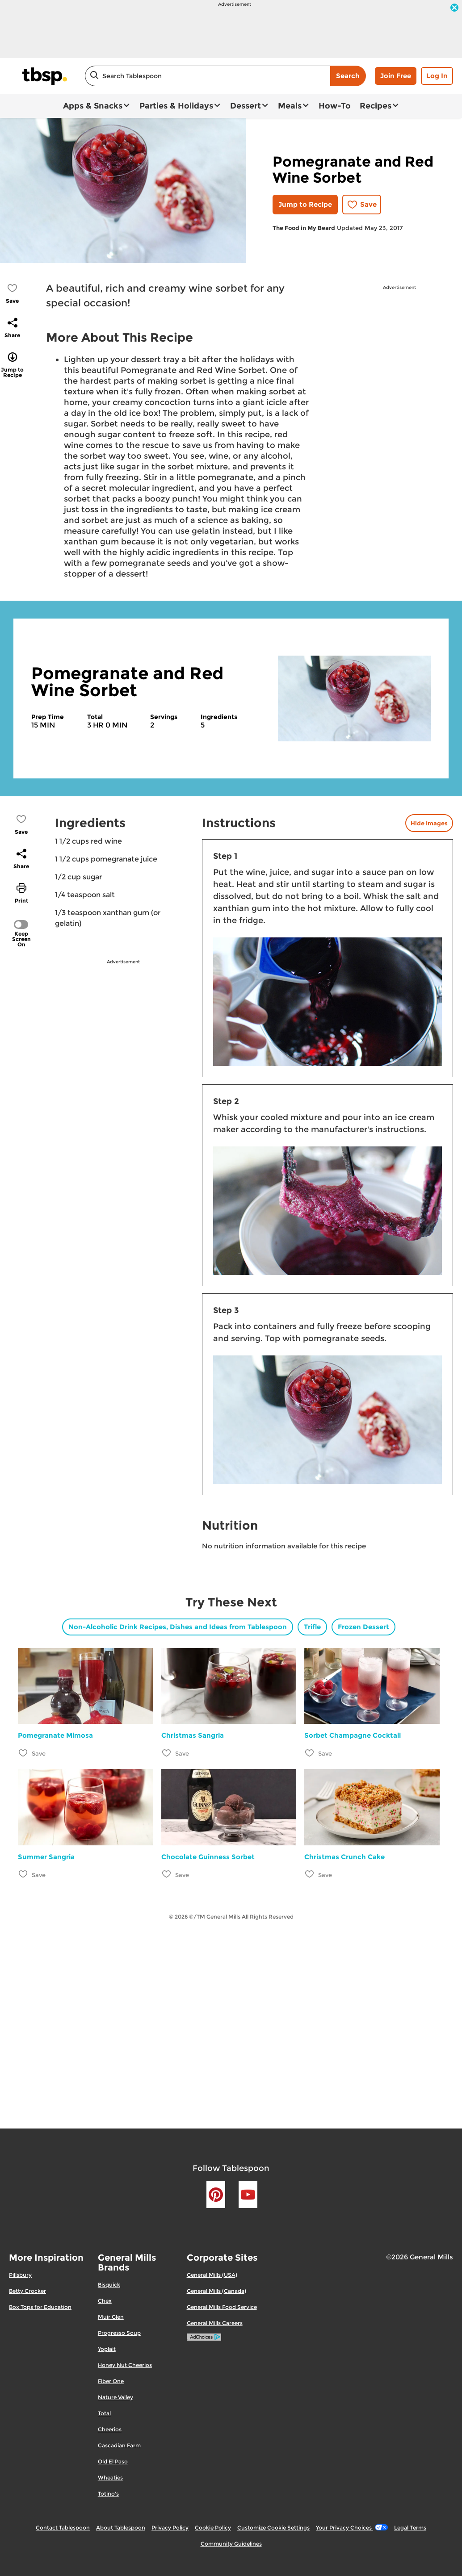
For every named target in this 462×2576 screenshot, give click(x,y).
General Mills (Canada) (216, 2290)
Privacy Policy (170, 2527)
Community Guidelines (231, 2543)
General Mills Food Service (222, 2307)
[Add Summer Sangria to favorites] (23, 1874)
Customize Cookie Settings (273, 2527)
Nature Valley (115, 2397)
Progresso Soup (119, 2332)
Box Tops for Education (40, 2307)
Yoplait (107, 2349)
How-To (335, 106)
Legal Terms (410, 2527)
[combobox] (207, 76)
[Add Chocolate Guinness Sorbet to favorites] (166, 1874)
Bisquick (109, 2284)
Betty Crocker (27, 2290)
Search (348, 75)
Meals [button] (290, 106)
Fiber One (111, 2381)
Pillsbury (20, 2274)
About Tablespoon (120, 2527)
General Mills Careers (215, 2323)
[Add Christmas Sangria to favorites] (166, 1752)
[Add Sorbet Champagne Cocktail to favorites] (309, 1752)
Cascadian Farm (119, 2445)
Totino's (108, 2493)
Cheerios (110, 2429)
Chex (105, 2300)
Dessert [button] (245, 106)
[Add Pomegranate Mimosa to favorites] (23, 1752)
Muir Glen (111, 2316)
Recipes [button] (375, 106)
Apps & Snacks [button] (92, 106)
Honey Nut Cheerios (125, 2365)
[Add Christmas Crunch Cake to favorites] (309, 1874)
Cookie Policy (213, 2527)
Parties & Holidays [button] (176, 106)
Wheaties (110, 2477)
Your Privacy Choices (352, 2527)
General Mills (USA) (212, 2274)
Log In (437, 75)
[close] (454, 8)
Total (104, 2413)
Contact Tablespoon (63, 2527)
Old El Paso (113, 2461)
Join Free (395, 75)
